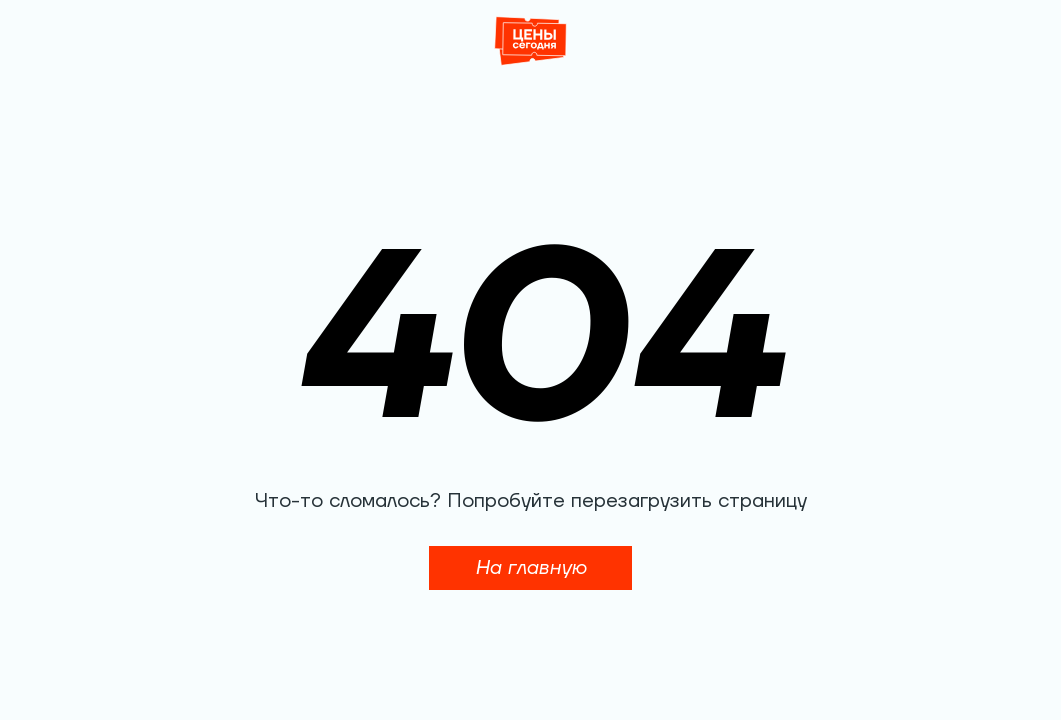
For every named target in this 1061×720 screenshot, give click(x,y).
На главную (530, 568)
